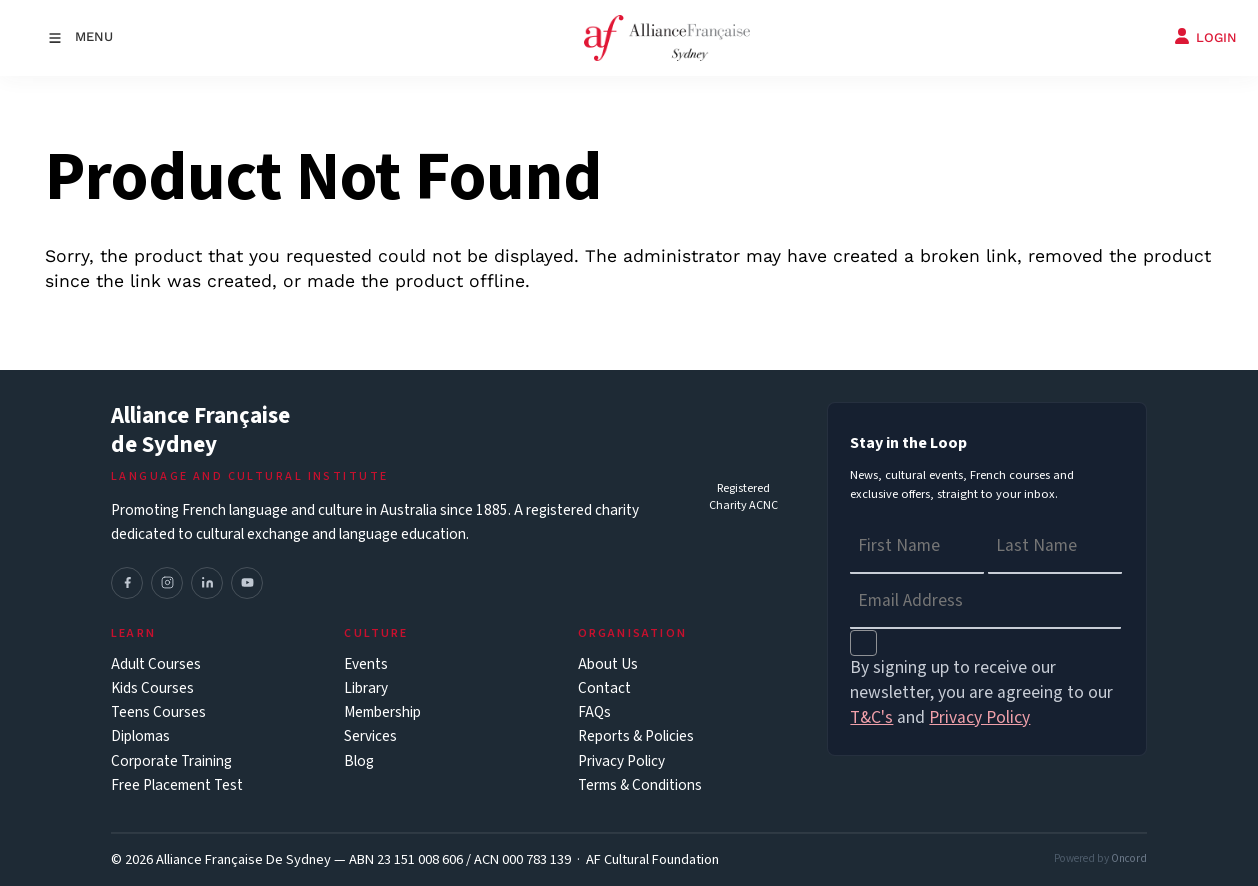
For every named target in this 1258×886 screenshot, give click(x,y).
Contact (604, 688)
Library (366, 688)
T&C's (871, 717)
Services (370, 736)
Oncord (1129, 858)
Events (366, 664)
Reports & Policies (636, 736)
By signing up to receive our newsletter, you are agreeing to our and (981, 692)
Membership (382, 712)
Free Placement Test (177, 785)
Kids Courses (152, 688)
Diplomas (140, 736)
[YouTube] (247, 583)
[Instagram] (167, 583)
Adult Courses (156, 664)
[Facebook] (127, 583)
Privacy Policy (621, 761)
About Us (608, 664)
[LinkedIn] (207, 583)
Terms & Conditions (640, 785)
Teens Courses (158, 712)
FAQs (594, 712)
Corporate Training (171, 761)
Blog (359, 761)
